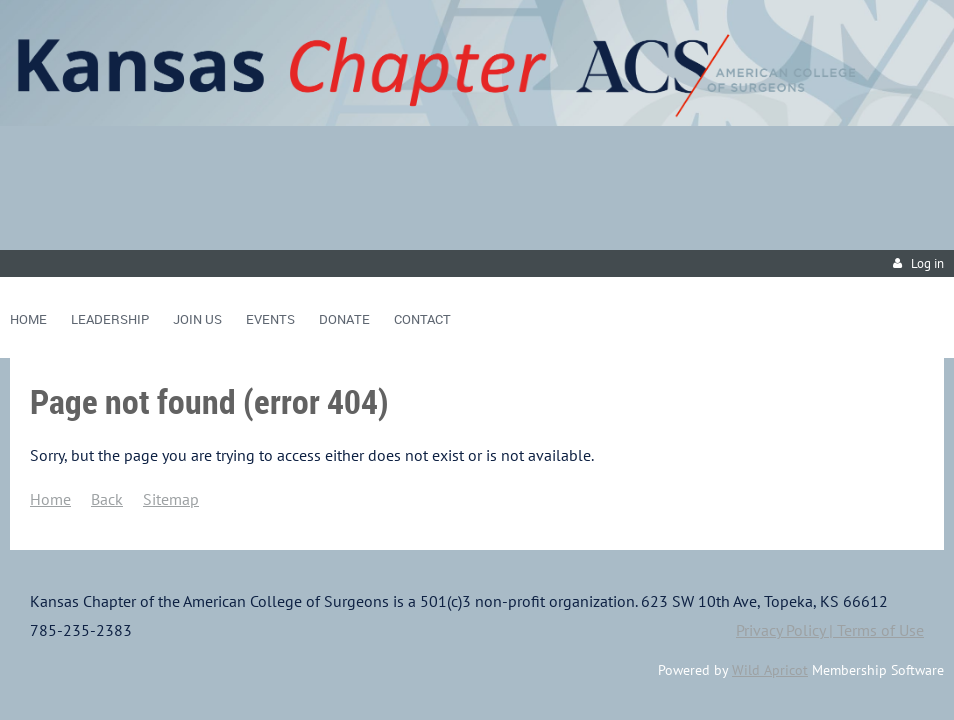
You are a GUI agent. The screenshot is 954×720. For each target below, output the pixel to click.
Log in (927, 263)
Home (50, 499)
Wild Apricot (770, 670)
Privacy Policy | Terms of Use (830, 630)
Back (107, 499)
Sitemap (171, 499)
